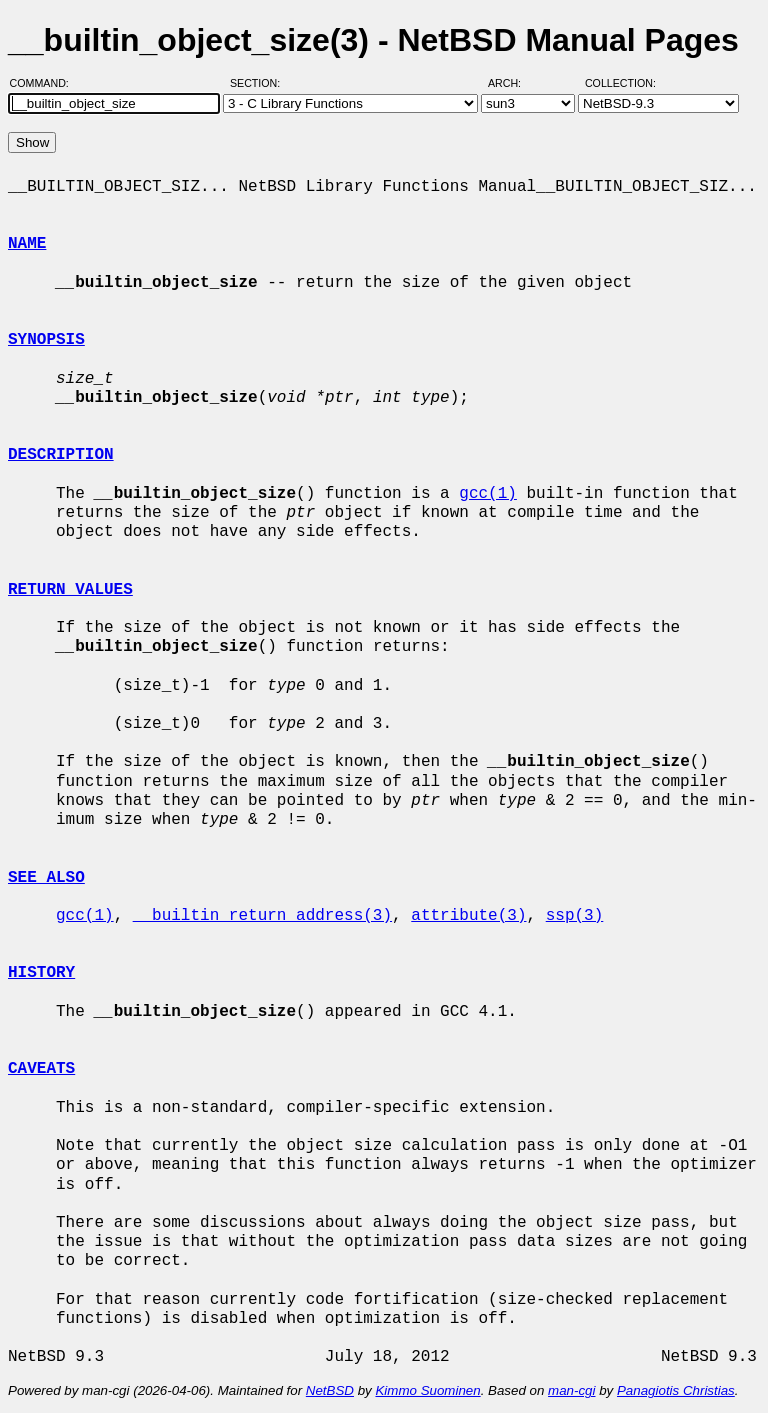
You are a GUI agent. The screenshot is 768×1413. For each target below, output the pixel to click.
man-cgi (571, 1390)
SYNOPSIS (46, 340)
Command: (45, 83)
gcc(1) (488, 494)
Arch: (513, 83)
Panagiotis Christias (676, 1390)
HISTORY (41, 973)
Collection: (620, 83)
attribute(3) (468, 916)
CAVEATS (41, 1069)
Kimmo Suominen (427, 1390)
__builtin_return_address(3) (262, 916)
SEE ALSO (46, 878)
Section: (259, 83)
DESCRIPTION (61, 455)
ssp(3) (575, 916)
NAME (27, 244)
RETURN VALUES (70, 590)
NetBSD (330, 1390)
